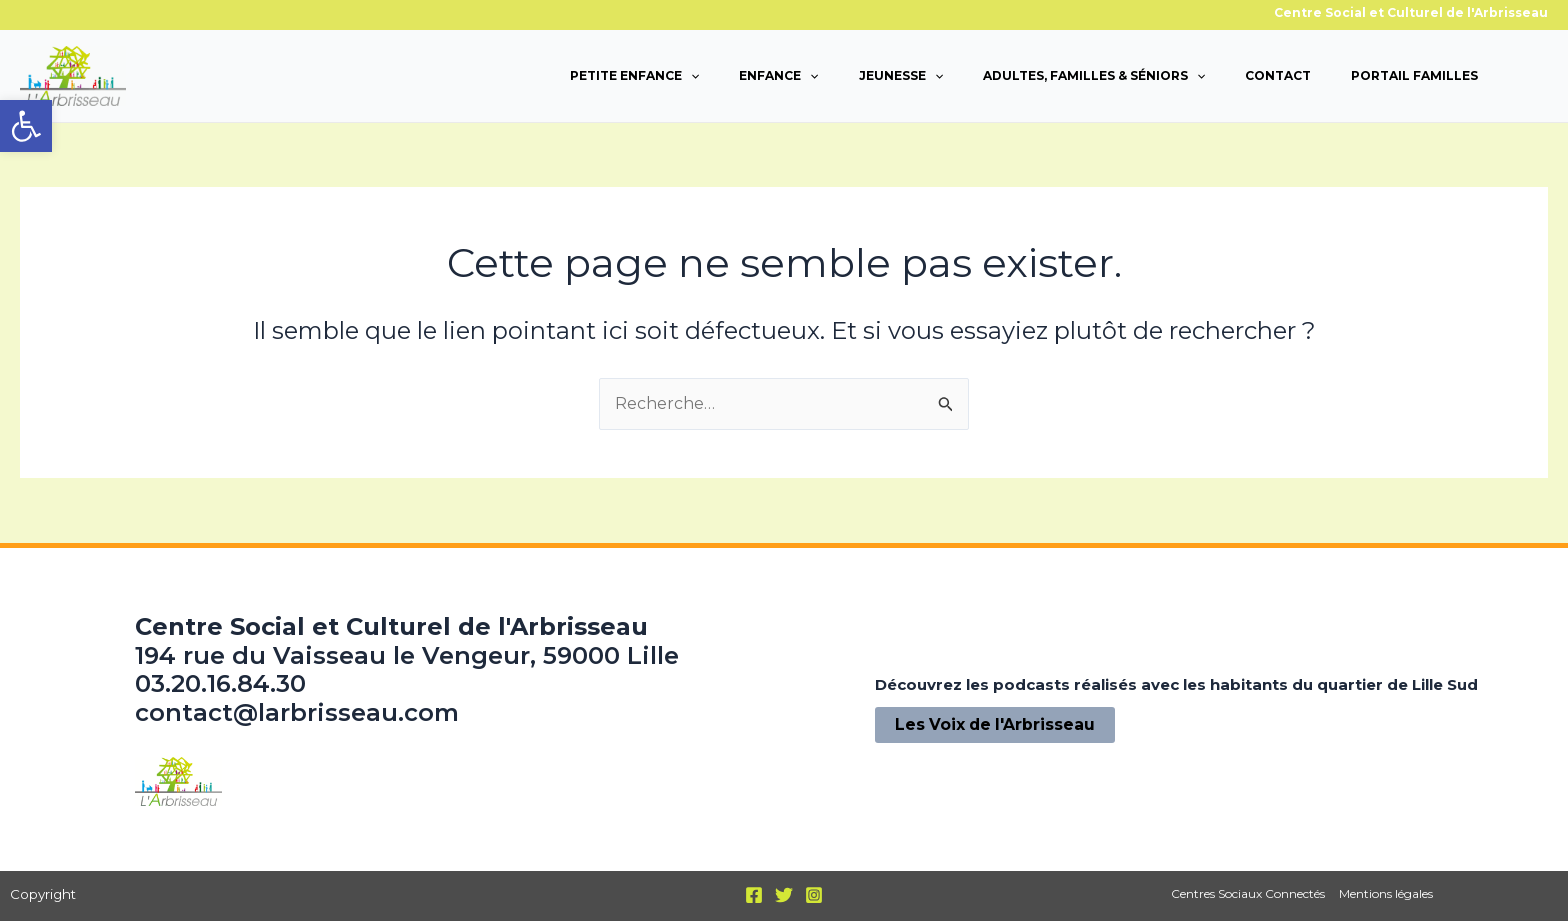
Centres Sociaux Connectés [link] (1249, 893)
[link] (26, 126)
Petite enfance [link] (634, 76)
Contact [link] (1278, 75)
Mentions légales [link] (1385, 893)
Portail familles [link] (1414, 75)
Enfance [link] (778, 76)
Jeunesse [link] (901, 76)
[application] (690, 76)
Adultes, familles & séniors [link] (1094, 76)
